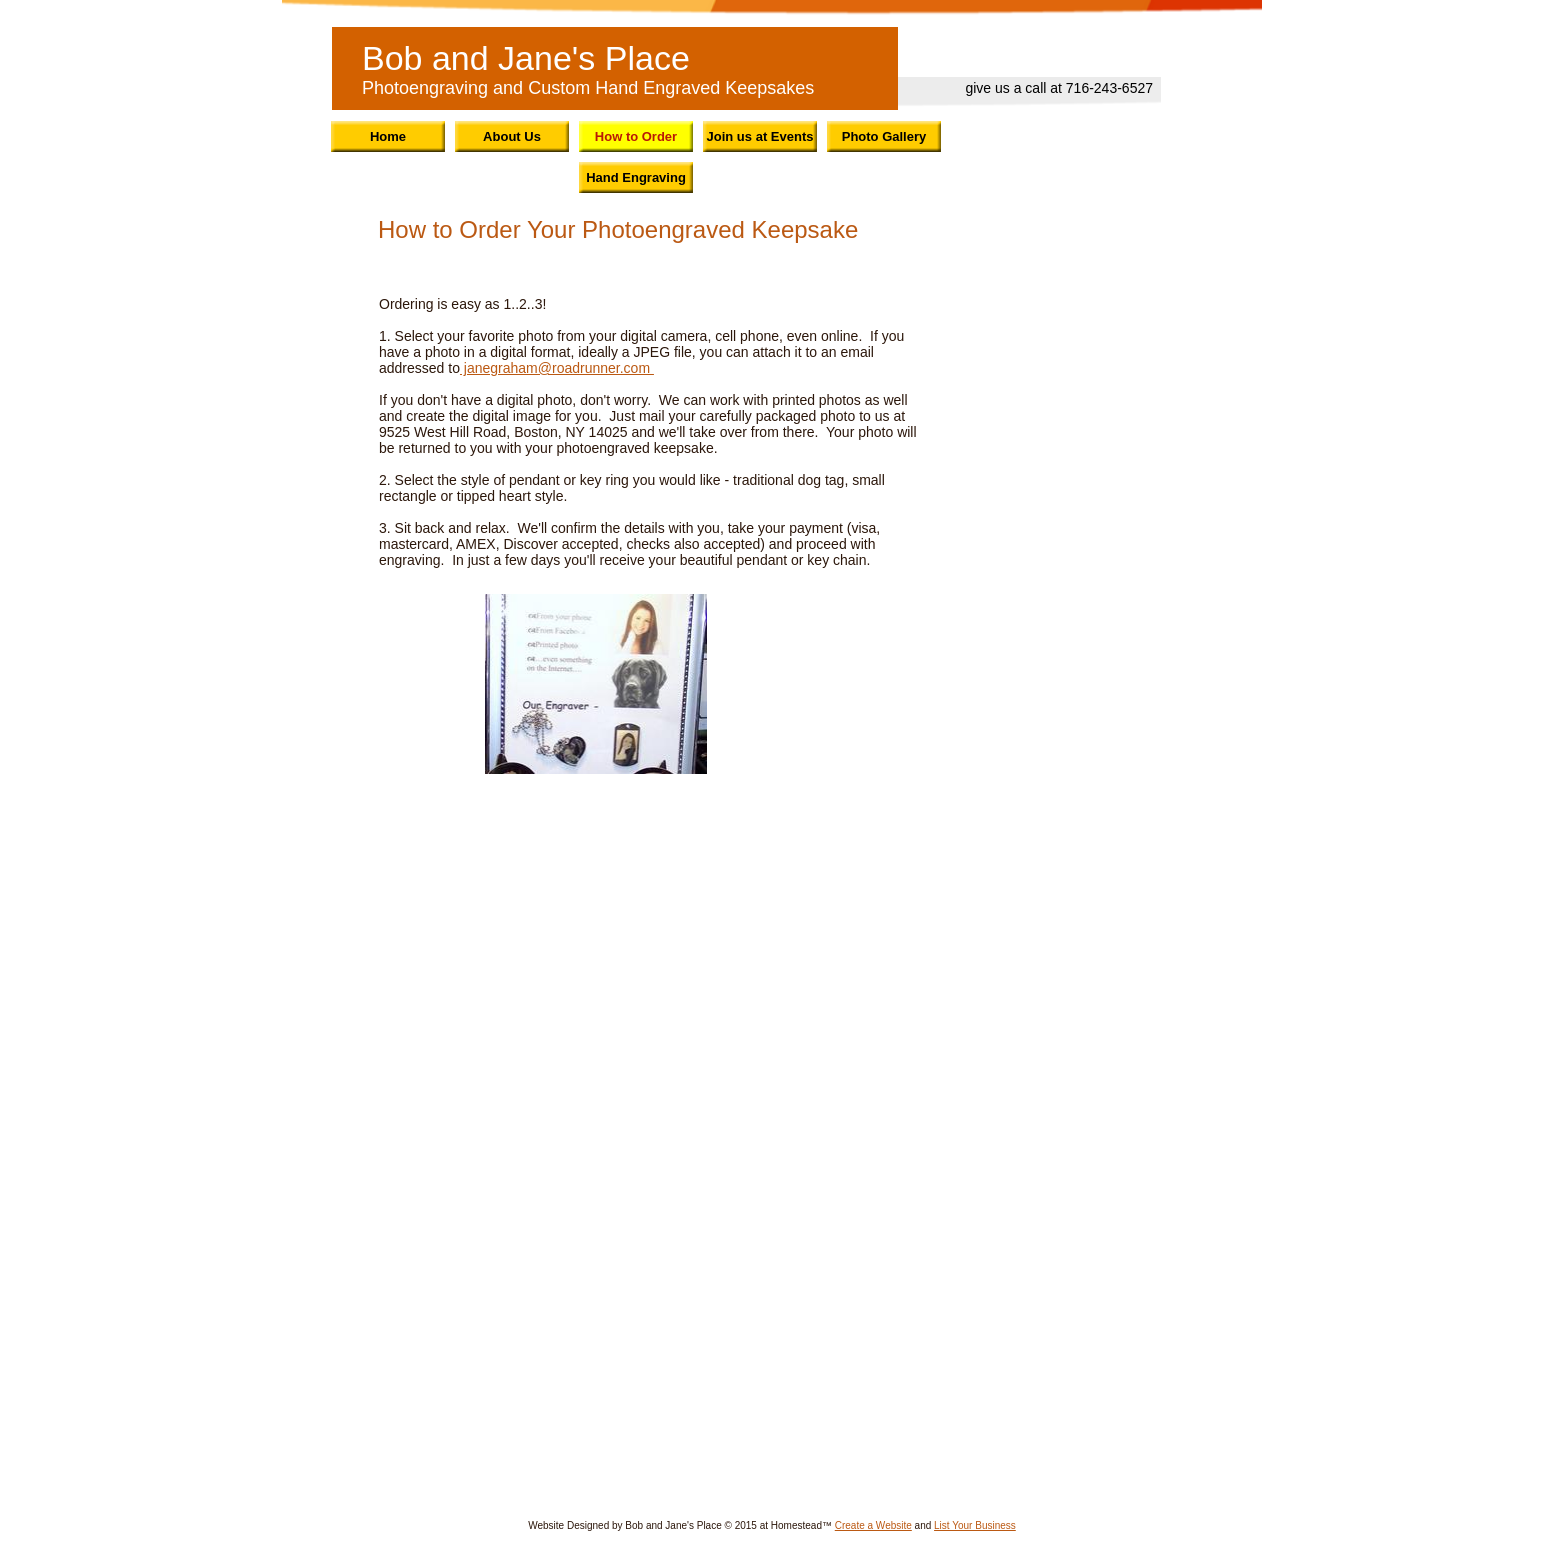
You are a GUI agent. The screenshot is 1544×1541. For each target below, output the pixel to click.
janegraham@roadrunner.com (557, 368)
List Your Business (975, 1525)
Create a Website (873, 1525)
